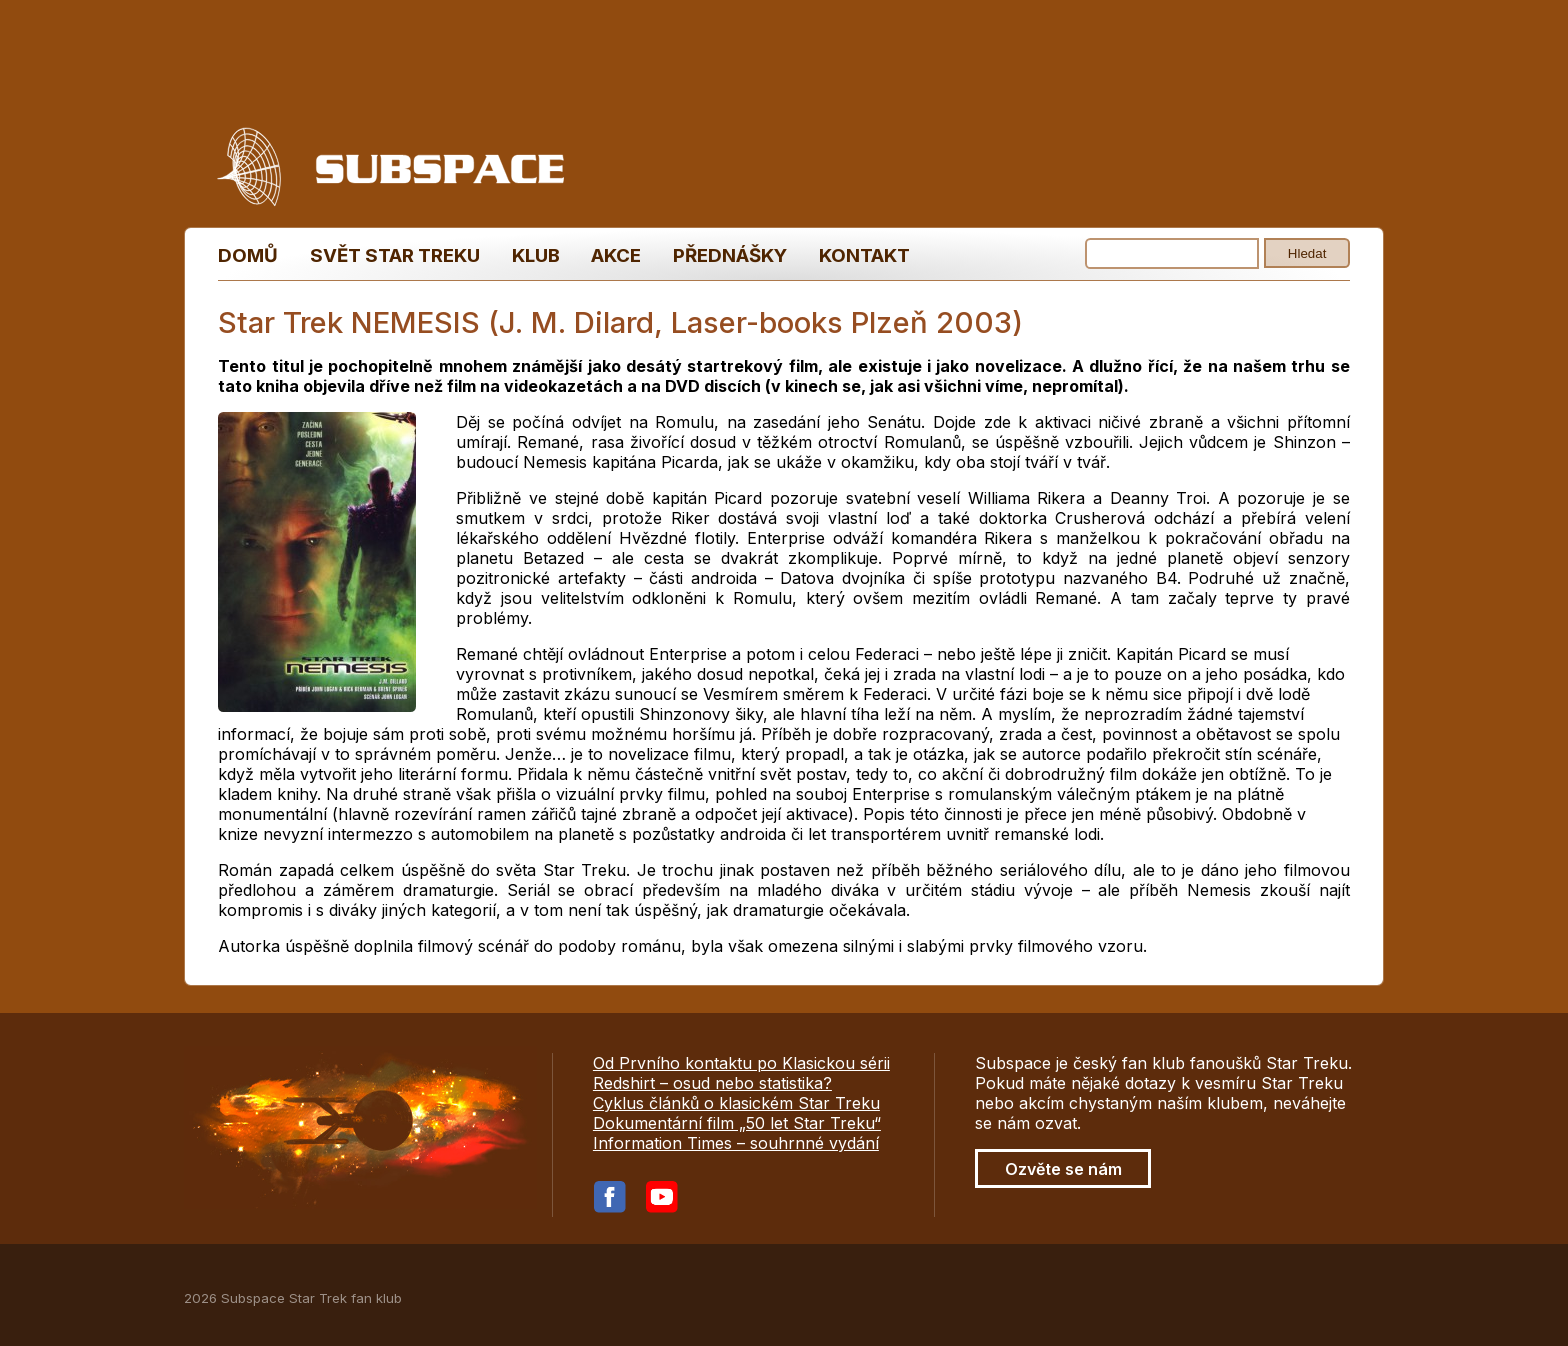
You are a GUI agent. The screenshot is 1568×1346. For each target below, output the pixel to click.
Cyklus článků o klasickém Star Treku (736, 1103)
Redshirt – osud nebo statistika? (712, 1083)
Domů (248, 255)
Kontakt (864, 255)
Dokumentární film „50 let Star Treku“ (737, 1123)
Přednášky (730, 255)
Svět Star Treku (395, 255)
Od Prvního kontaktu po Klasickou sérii (741, 1063)
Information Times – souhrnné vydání (736, 1143)
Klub (536, 255)
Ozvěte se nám (1063, 1169)
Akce (616, 255)
